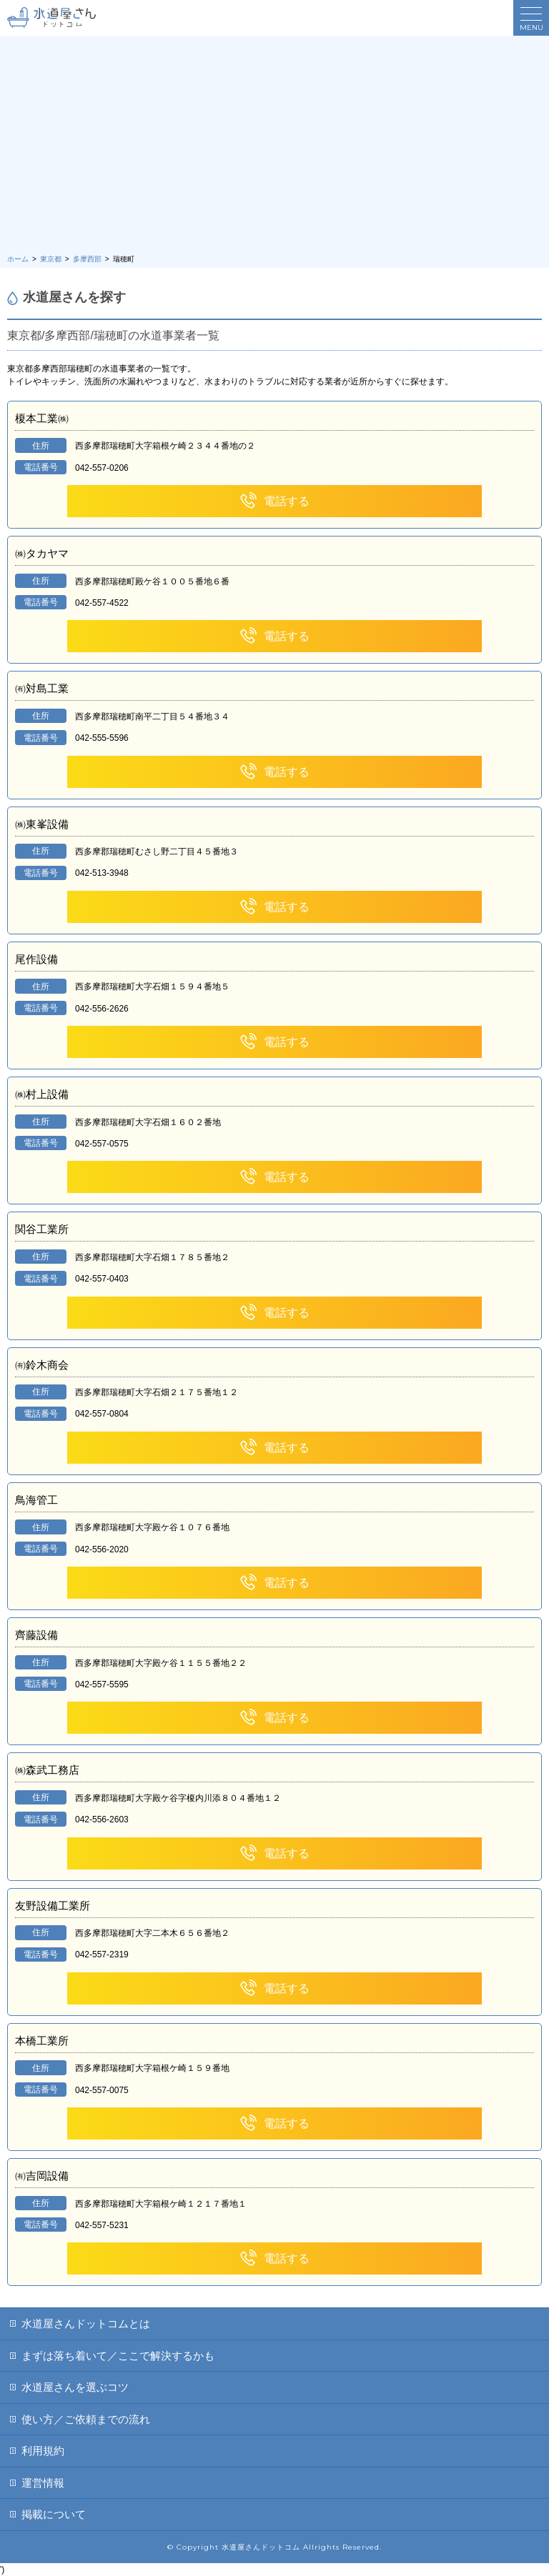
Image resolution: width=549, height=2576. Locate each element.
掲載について (53, 2514)
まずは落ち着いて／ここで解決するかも (117, 2356)
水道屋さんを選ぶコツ (75, 2387)
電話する (274, 501)
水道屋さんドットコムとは (85, 2323)
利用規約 (42, 2451)
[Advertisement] (274, 146)
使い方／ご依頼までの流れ (85, 2419)
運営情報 (42, 2483)
